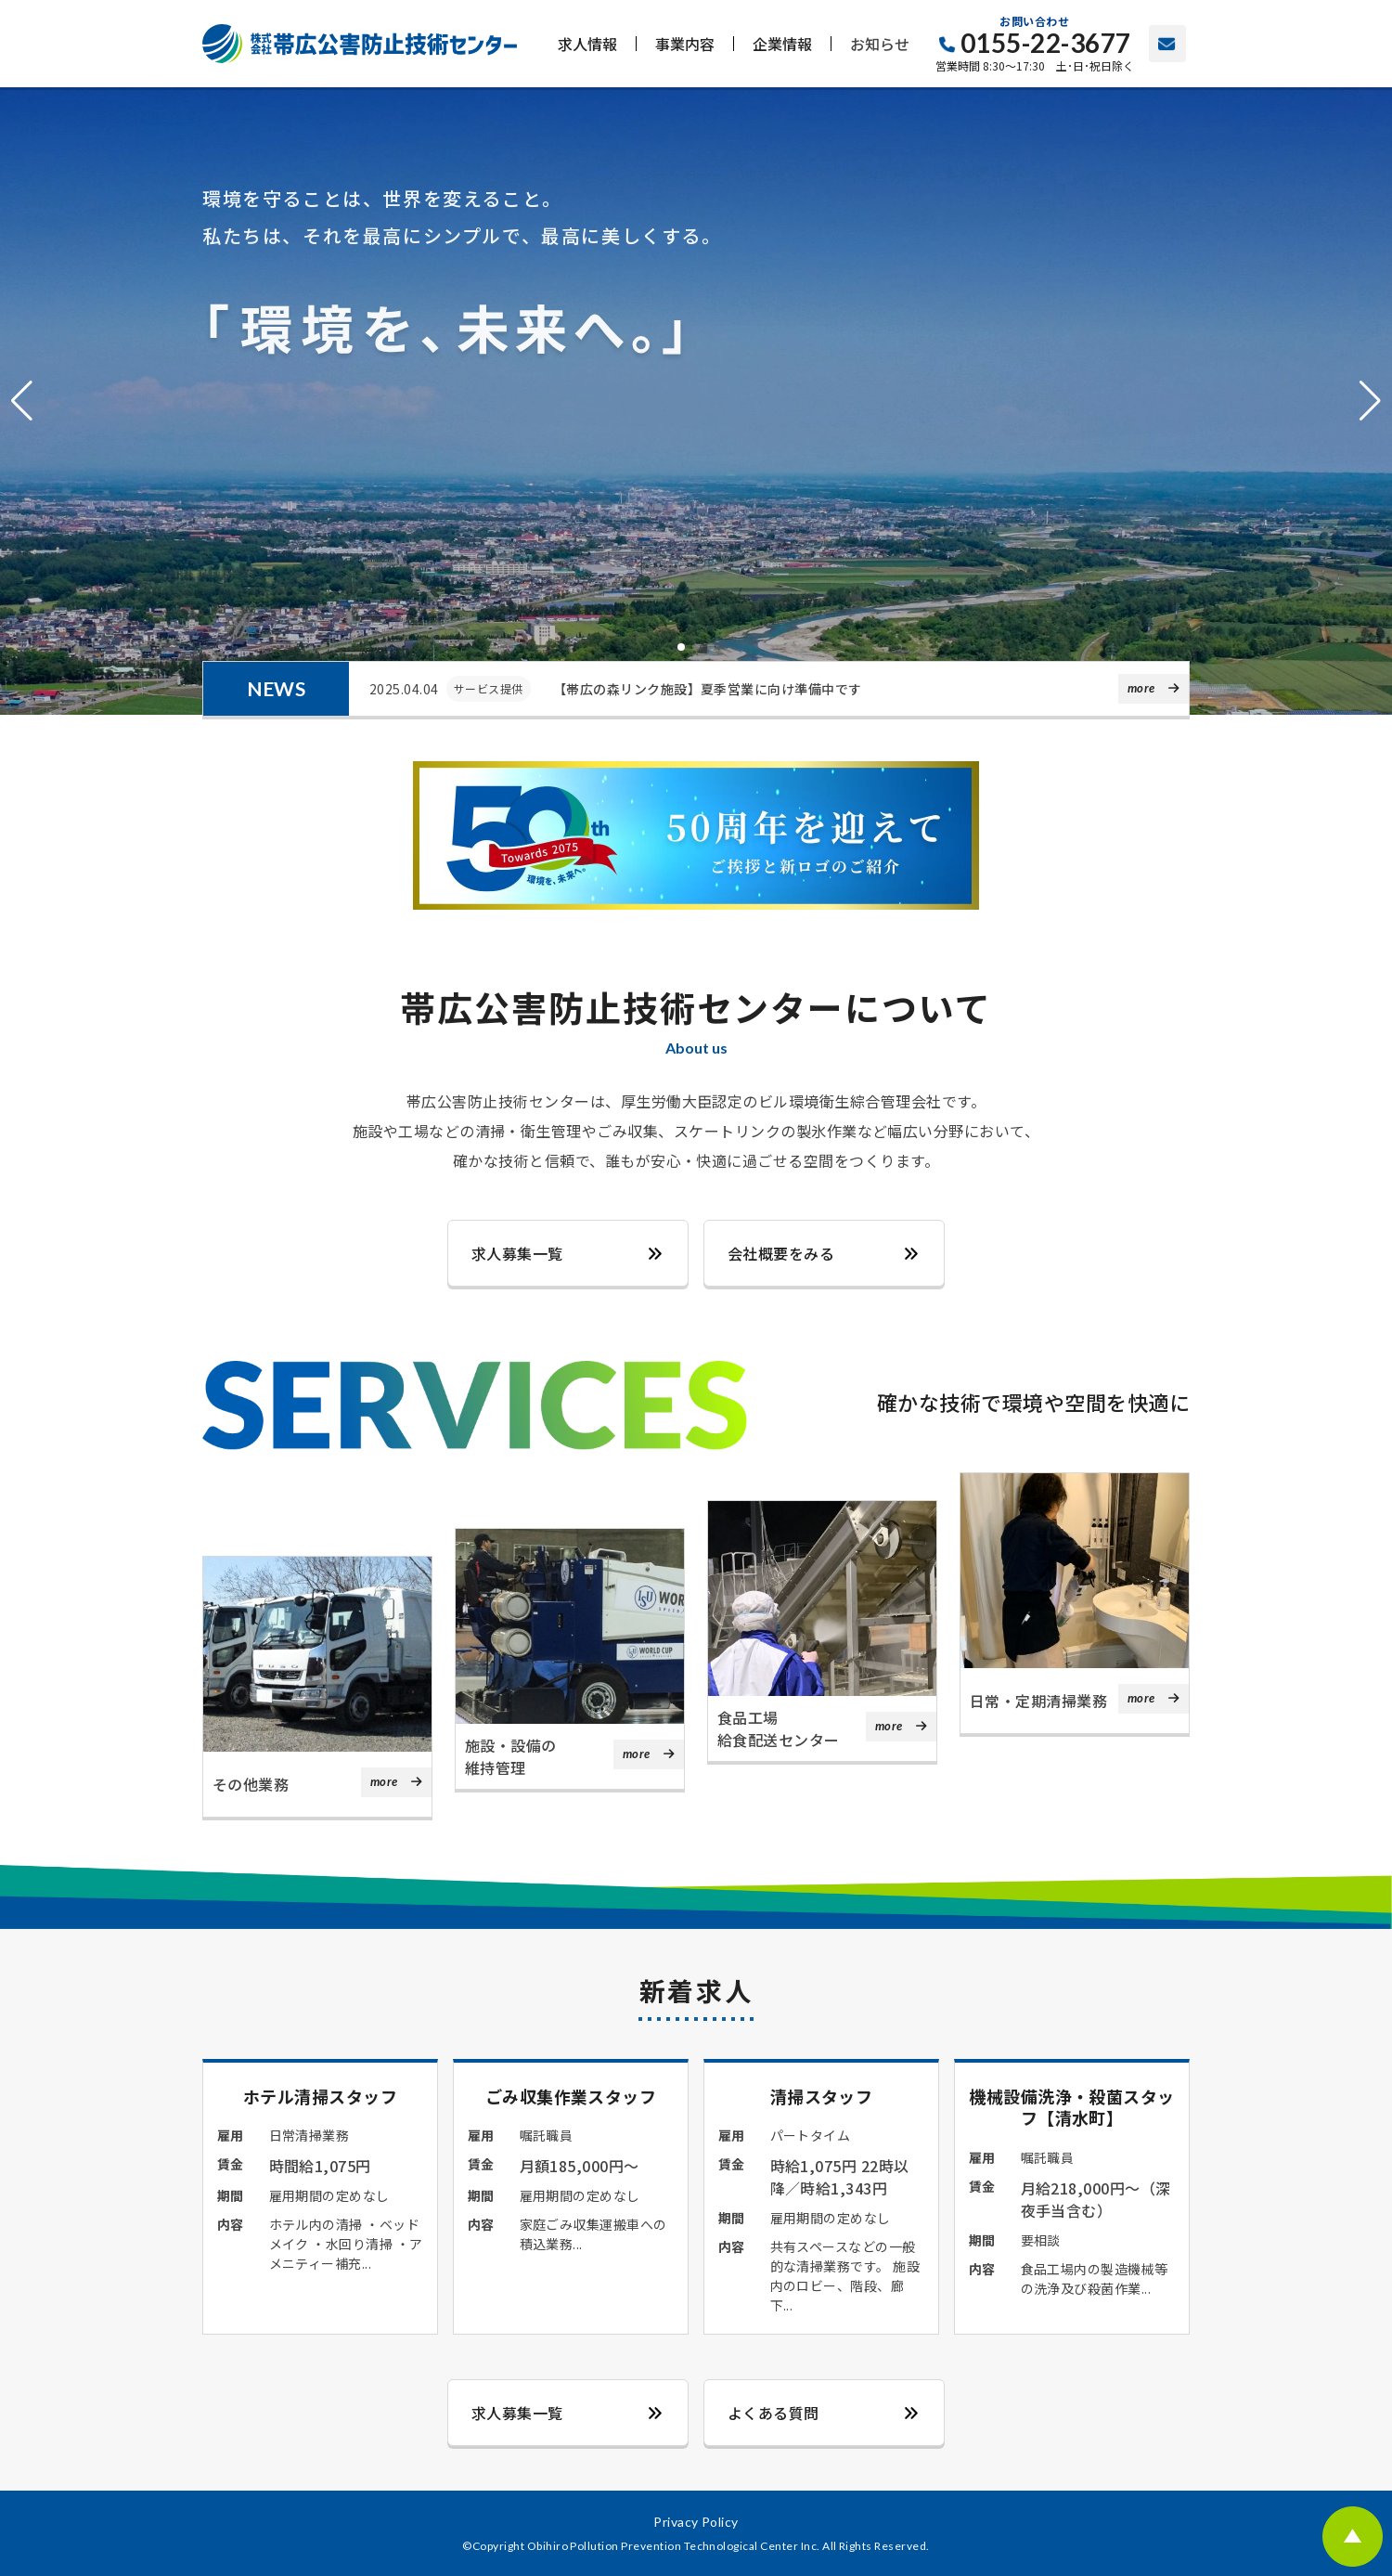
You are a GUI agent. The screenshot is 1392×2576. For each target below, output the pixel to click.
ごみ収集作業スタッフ (570, 2095)
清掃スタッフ (821, 2096)
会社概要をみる (781, 1253)
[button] (21, 401)
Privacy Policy (696, 2522)
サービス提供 (488, 688)
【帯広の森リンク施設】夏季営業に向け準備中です (707, 689)
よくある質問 (773, 2412)
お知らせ (879, 43)
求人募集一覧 (517, 1253)
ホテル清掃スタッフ (320, 2095)
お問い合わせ (1167, 43)
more (1141, 687)
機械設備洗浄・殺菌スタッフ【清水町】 (1072, 2106)
